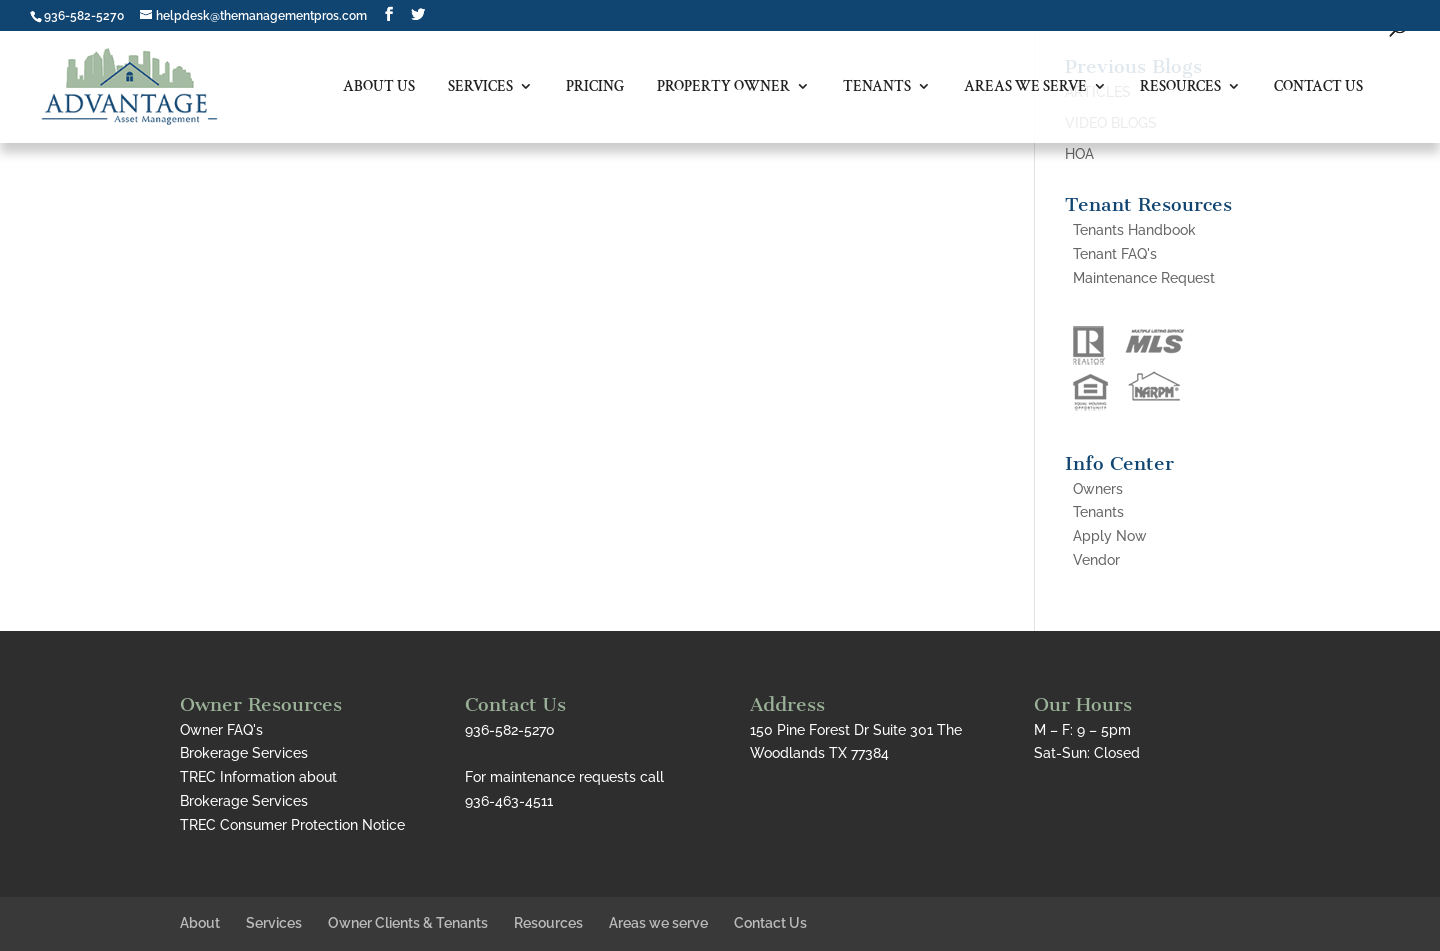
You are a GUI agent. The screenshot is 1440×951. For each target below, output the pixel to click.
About (200, 923)
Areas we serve (1025, 87)
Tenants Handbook (1134, 230)
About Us (379, 87)
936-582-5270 (84, 16)
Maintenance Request (1144, 278)
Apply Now (1110, 536)
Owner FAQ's (221, 730)
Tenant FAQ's (1115, 254)
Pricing (595, 87)
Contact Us (1318, 87)
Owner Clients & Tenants (408, 923)
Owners (1098, 489)
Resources (1180, 87)
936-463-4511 (509, 801)
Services (480, 87)
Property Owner (723, 87)
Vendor (1096, 560)
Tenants (877, 87)
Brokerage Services (244, 753)
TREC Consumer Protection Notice (292, 825)
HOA (1079, 154)
